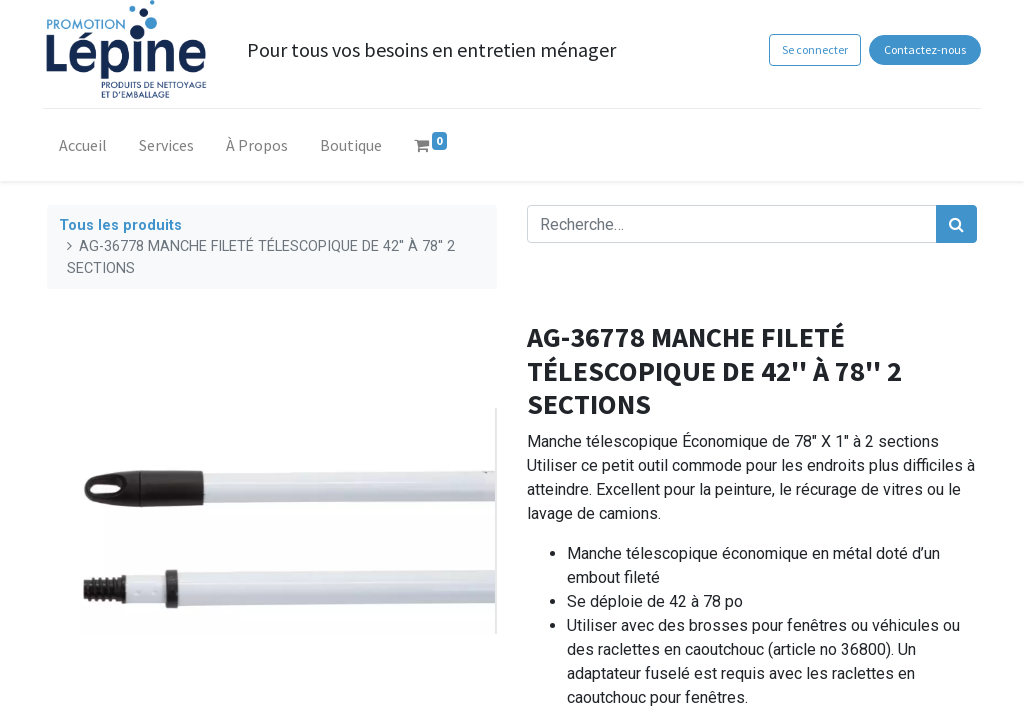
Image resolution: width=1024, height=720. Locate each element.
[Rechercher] (956, 224)
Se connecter (810, 49)
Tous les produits (120, 225)
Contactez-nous (921, 49)
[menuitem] (87, 149)
